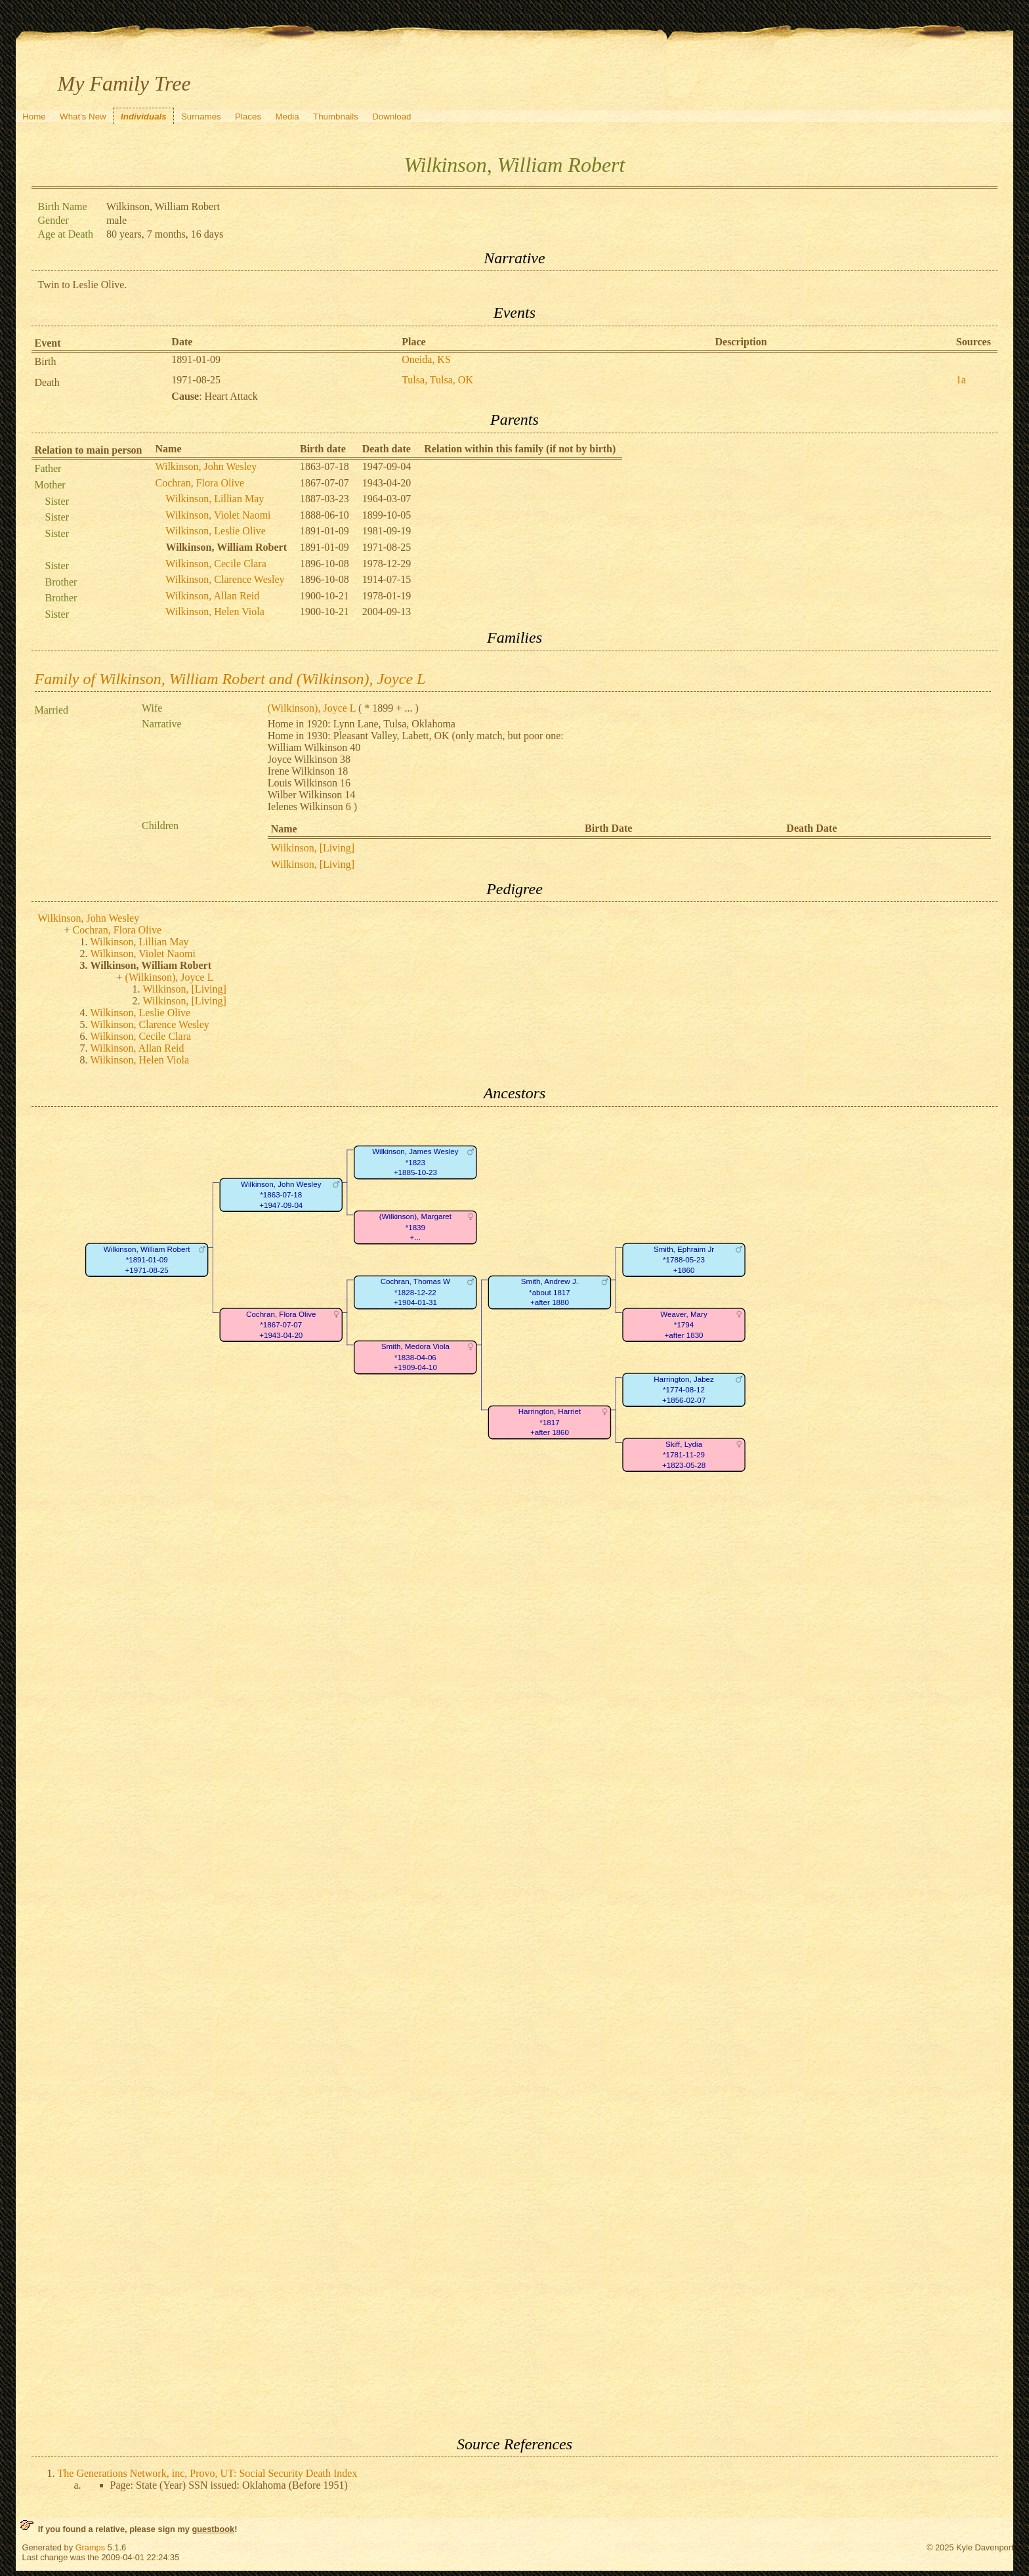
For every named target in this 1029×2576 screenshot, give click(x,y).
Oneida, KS (426, 359)
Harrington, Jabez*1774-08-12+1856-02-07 (684, 1390)
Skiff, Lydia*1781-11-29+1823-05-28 (683, 1455)
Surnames (201, 116)
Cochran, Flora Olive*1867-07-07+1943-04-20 (281, 1325)
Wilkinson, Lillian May (214, 498)
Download (391, 116)
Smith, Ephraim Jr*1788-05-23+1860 (683, 1260)
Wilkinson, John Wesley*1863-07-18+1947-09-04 (281, 1195)
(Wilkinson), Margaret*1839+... (415, 1227)
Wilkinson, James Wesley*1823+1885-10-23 (415, 1162)
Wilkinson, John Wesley (206, 466)
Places (248, 116)
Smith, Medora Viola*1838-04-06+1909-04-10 (415, 1357)
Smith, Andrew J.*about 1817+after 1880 (549, 1292)
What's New (83, 116)
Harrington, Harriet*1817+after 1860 (549, 1422)
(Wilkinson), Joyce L (312, 708)
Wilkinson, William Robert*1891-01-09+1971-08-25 (146, 1260)
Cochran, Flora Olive (200, 482)
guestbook (213, 2529)
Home (34, 116)
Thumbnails (335, 116)
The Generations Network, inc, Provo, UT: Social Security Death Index (208, 2473)
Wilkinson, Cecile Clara (215, 563)
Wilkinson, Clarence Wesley (224, 579)
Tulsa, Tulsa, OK (437, 379)
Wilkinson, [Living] (312, 847)
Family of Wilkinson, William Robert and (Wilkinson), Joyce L (230, 678)
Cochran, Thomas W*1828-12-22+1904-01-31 (415, 1292)
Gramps (90, 2547)
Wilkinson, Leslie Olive (215, 530)
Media (287, 116)
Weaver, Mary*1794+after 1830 (683, 1325)
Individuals (144, 116)
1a (961, 379)
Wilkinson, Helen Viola (214, 611)
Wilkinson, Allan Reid (212, 595)
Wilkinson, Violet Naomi (217, 515)
